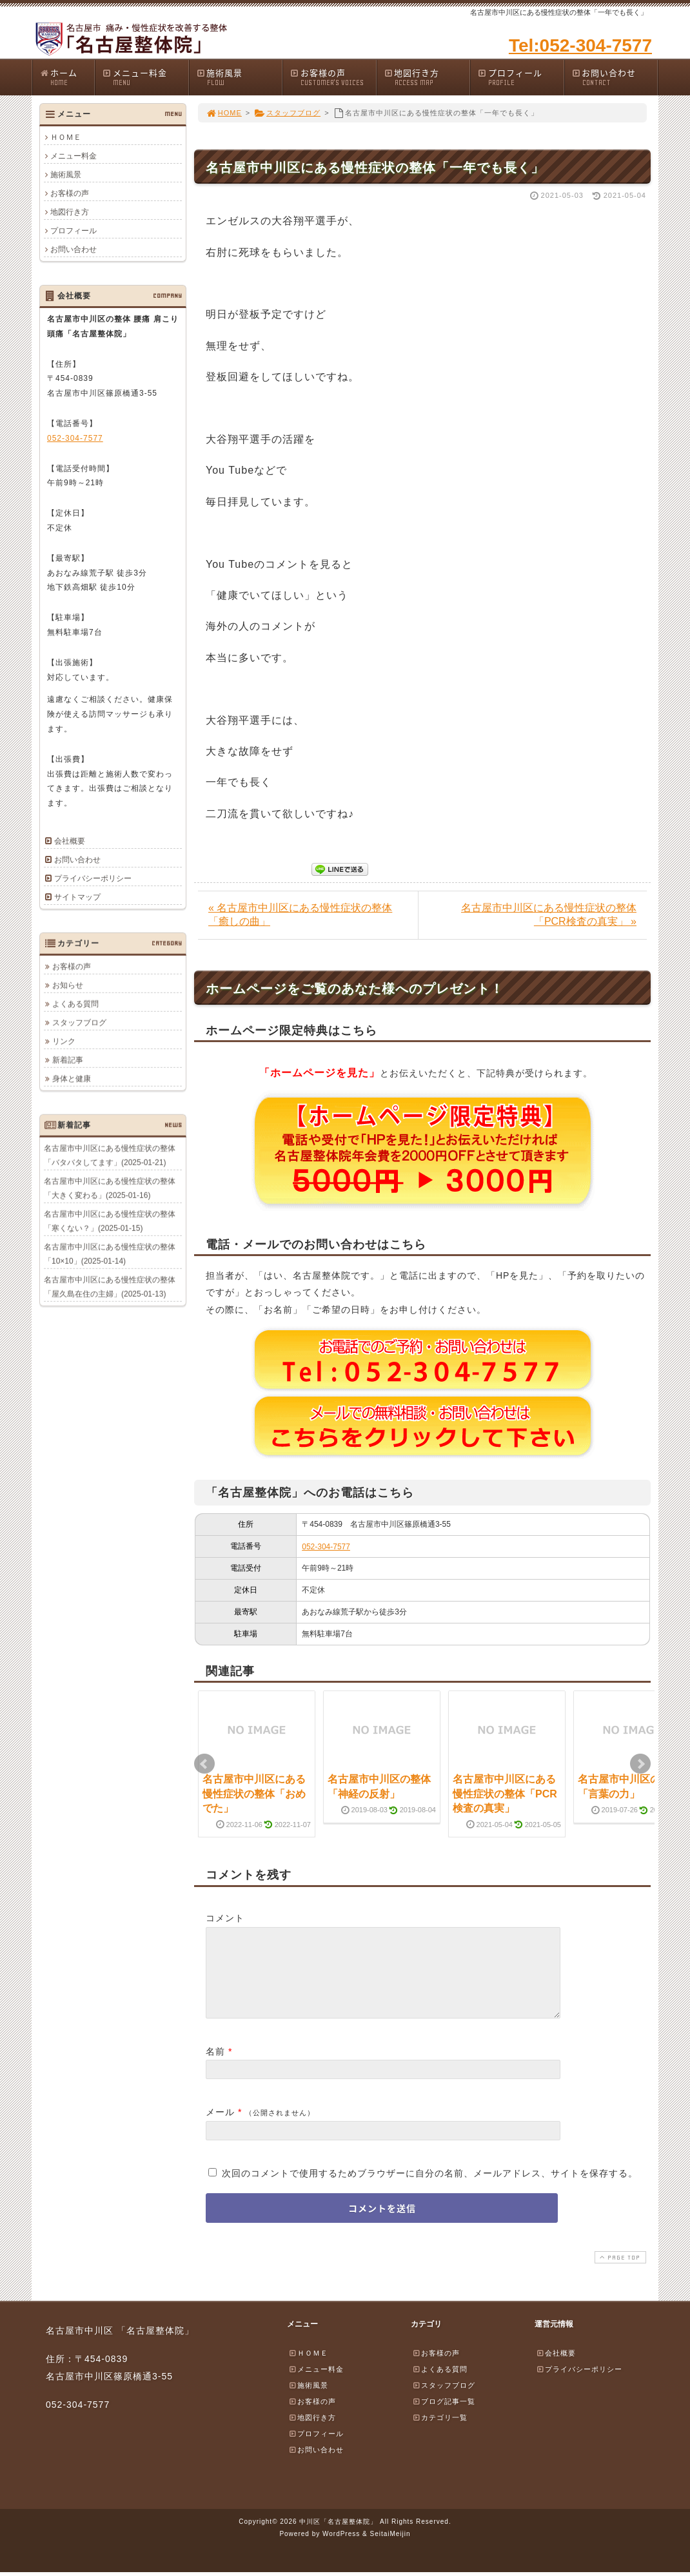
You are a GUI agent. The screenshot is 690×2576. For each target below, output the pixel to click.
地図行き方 (427, 77)
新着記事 (67, 1059)
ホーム (66, 77)
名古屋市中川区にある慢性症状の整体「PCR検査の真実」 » (548, 914)
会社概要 (69, 841)
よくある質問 (75, 1003)
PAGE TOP (619, 2273)
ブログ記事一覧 (443, 2417)
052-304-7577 (326, 1546)
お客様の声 (333, 77)
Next (640, 1764)
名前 (215, 2067)
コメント (225, 1918)
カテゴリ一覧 (440, 2433)
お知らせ (67, 984)
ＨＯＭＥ (65, 137)
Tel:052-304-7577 (580, 45)
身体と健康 (71, 1078)
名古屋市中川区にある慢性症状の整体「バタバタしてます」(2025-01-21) (109, 1155)
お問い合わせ (614, 77)
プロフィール (520, 77)
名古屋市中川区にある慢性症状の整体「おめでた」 (254, 1794)
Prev (204, 1764)
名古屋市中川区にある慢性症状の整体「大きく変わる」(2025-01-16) (109, 1187)
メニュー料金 (145, 77)
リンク (63, 1040)
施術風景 (239, 77)
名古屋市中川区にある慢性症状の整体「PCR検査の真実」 (505, 1794)
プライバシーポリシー (93, 878)
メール (220, 2127)
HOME (224, 113)
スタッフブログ (287, 113)
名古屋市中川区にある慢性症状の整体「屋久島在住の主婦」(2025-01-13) (109, 1286)
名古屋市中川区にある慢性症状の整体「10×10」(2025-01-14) (109, 1253)
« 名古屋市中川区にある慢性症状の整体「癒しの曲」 (300, 914)
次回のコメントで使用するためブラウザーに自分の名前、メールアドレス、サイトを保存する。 (430, 2189)
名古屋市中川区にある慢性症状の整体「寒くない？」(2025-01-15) (109, 1220)
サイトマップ (77, 897)
